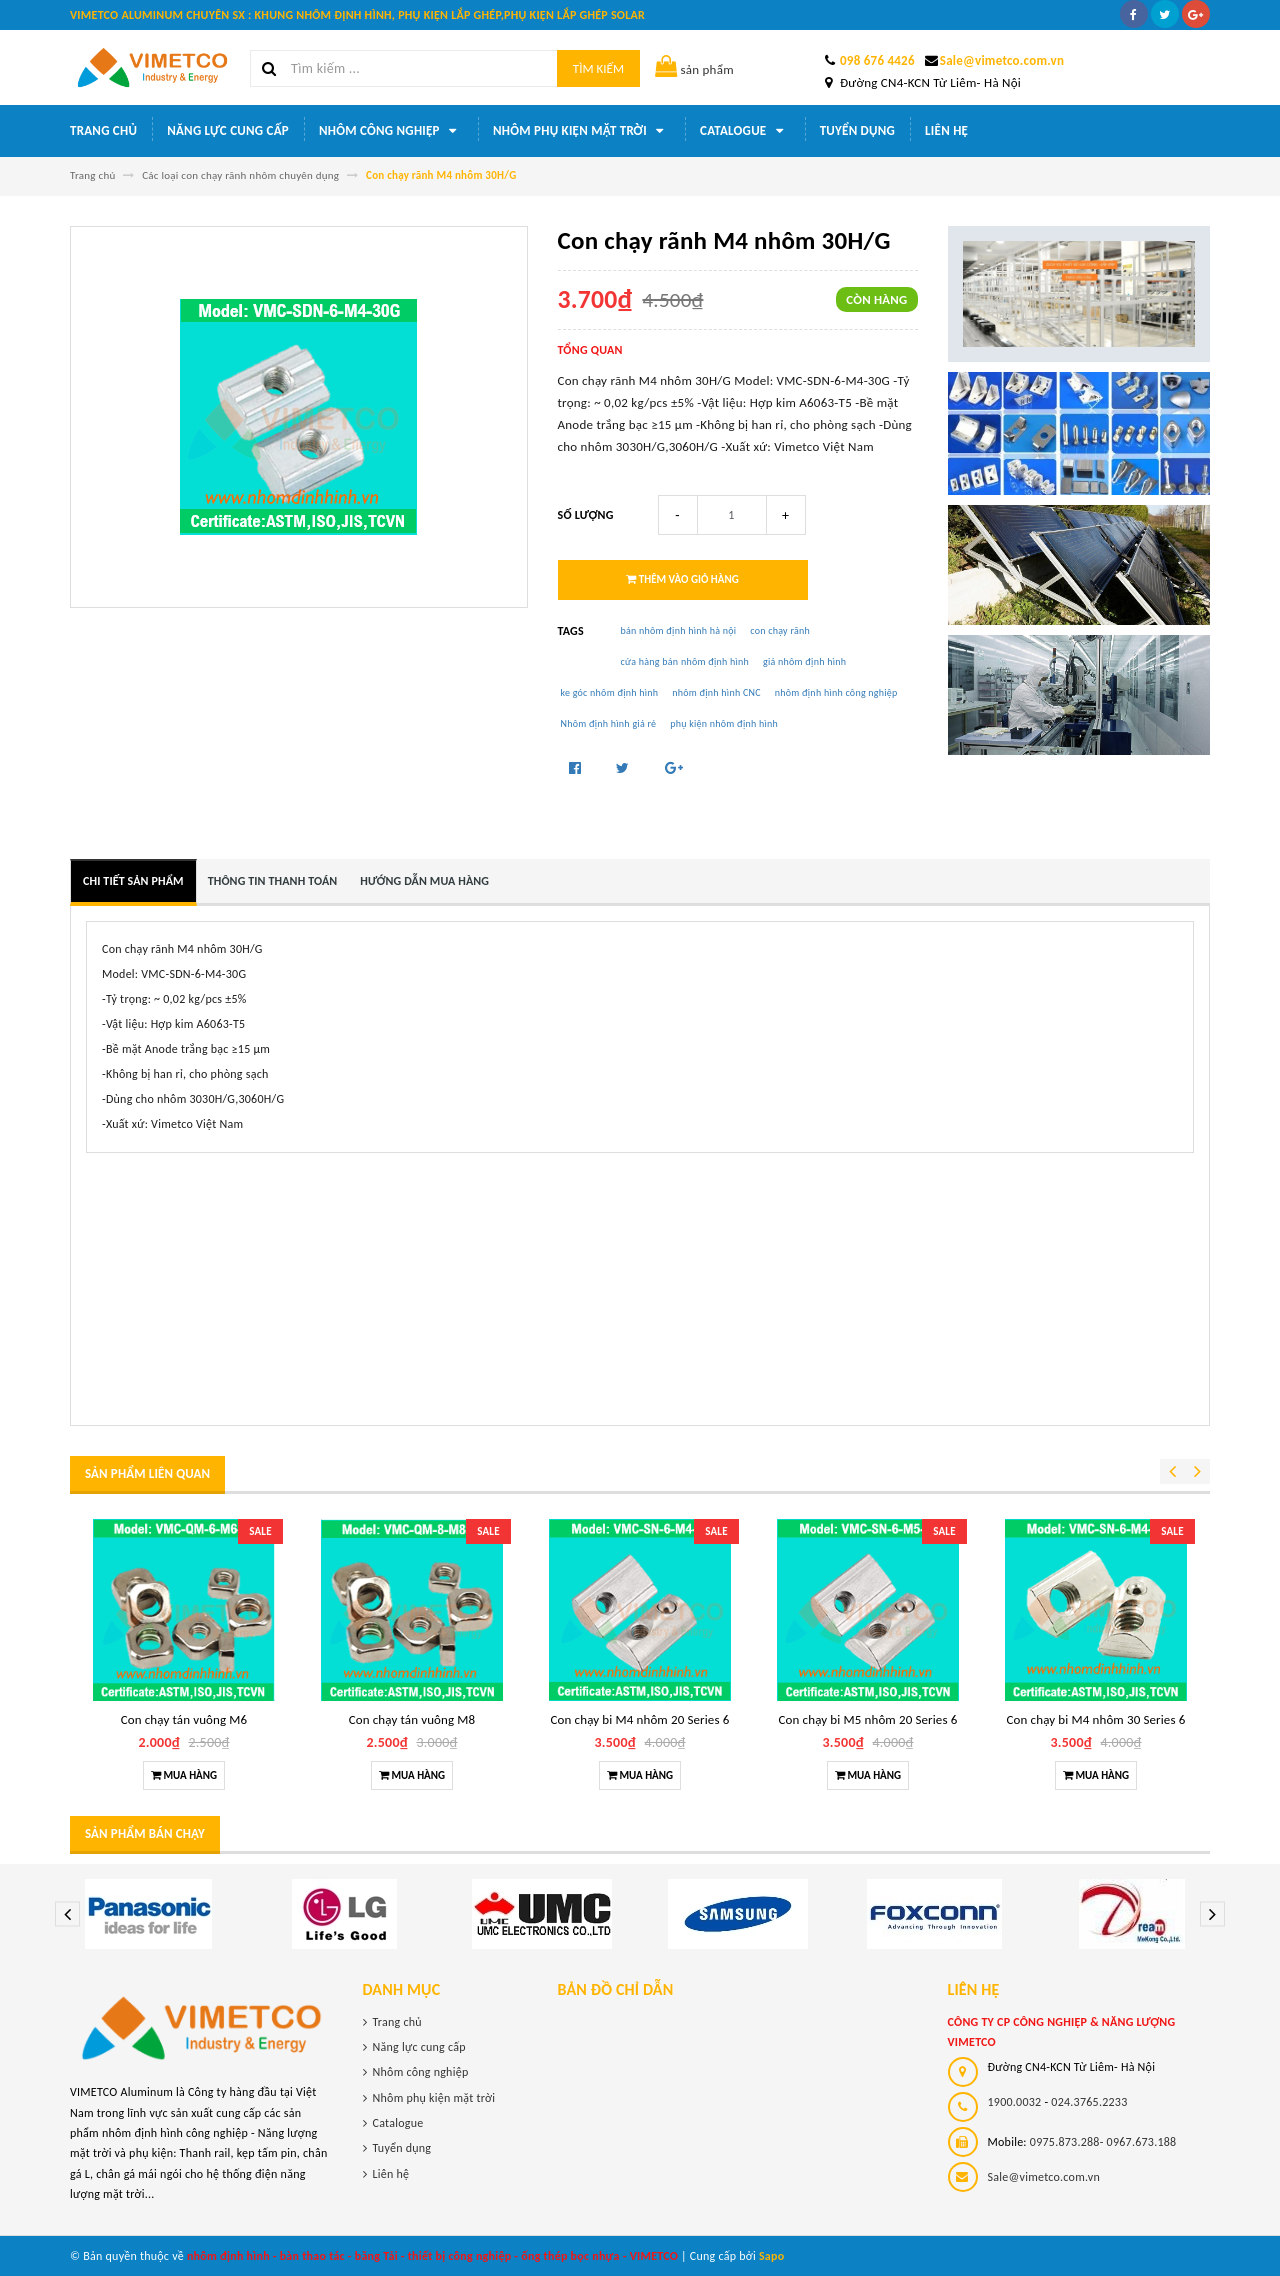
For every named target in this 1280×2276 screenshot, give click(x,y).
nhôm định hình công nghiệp (836, 692)
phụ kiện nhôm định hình (724, 723)
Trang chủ (103, 130)
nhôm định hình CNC (716, 692)
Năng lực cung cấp (228, 130)
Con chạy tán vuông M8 (412, 1719)
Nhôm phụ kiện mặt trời (581, 131)
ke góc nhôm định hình (610, 692)
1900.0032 (1015, 2102)
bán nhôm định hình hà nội (679, 630)
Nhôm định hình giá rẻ (609, 723)
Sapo (772, 2256)
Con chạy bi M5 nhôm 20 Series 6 (868, 1719)
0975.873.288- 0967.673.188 (1103, 2142)
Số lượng (586, 515)
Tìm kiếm (598, 68)
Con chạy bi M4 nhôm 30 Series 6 (1096, 1719)
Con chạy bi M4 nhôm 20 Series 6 (640, 1719)
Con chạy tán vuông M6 (184, 1719)
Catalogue (745, 131)
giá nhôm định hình (804, 661)
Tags (571, 631)
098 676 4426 (877, 60)
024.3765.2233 (1089, 2102)
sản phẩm (694, 69)
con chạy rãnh (780, 630)
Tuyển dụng (857, 130)
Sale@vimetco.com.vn (1002, 60)
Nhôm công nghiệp (391, 131)
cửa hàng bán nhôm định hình (685, 661)
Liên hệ (946, 130)
